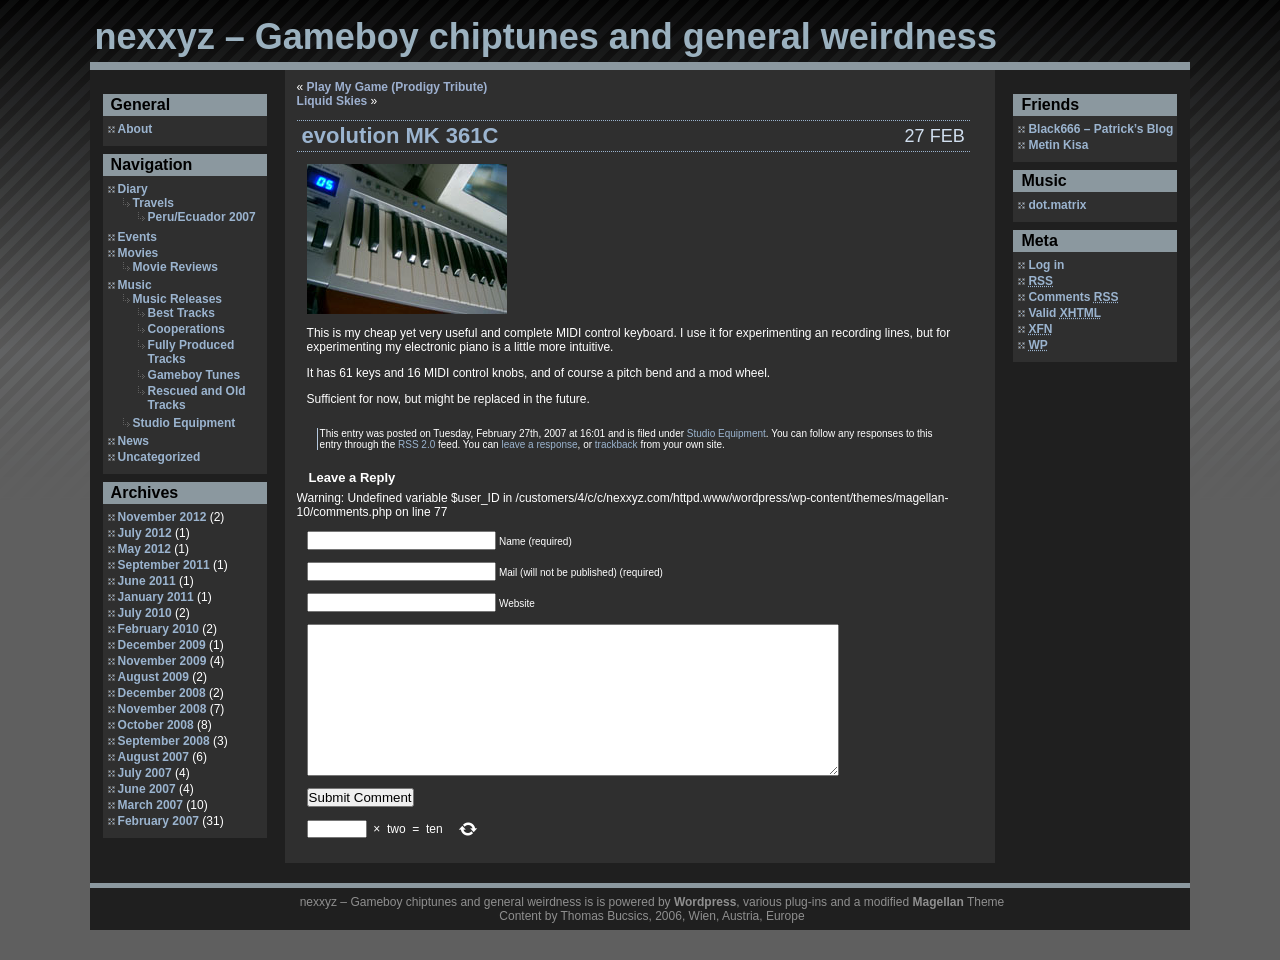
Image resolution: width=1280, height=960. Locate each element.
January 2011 (156, 597)
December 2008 (162, 693)
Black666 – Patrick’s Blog (1100, 129)
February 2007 (158, 821)
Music (135, 285)
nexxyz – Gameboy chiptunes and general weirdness (546, 36)
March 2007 (150, 805)
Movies (138, 253)
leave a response (539, 444)
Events (137, 237)
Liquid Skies (332, 101)
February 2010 (158, 629)
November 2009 (162, 661)
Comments (1073, 297)
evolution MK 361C (400, 135)
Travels (153, 203)
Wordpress (705, 932)
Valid (1064, 313)
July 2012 (145, 533)
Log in (1046, 265)
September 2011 (164, 565)
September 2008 (164, 741)
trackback (616, 444)
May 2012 (144, 549)
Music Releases (177, 299)
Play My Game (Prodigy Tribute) (397, 87)
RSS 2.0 (416, 444)
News (133, 441)
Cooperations (186, 329)
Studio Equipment (184, 423)
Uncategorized (159, 457)
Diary (133, 189)
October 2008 (156, 725)
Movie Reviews (175, 267)
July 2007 (145, 773)
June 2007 (147, 789)
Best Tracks (181, 313)
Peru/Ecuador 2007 (202, 217)
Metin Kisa (1058, 145)
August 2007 (153, 757)
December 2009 (162, 645)
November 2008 (162, 709)
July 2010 (145, 613)
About (135, 129)
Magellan (937, 932)
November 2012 (162, 517)
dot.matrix (1057, 205)
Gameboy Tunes (194, 375)
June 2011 (147, 581)
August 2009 (153, 677)
